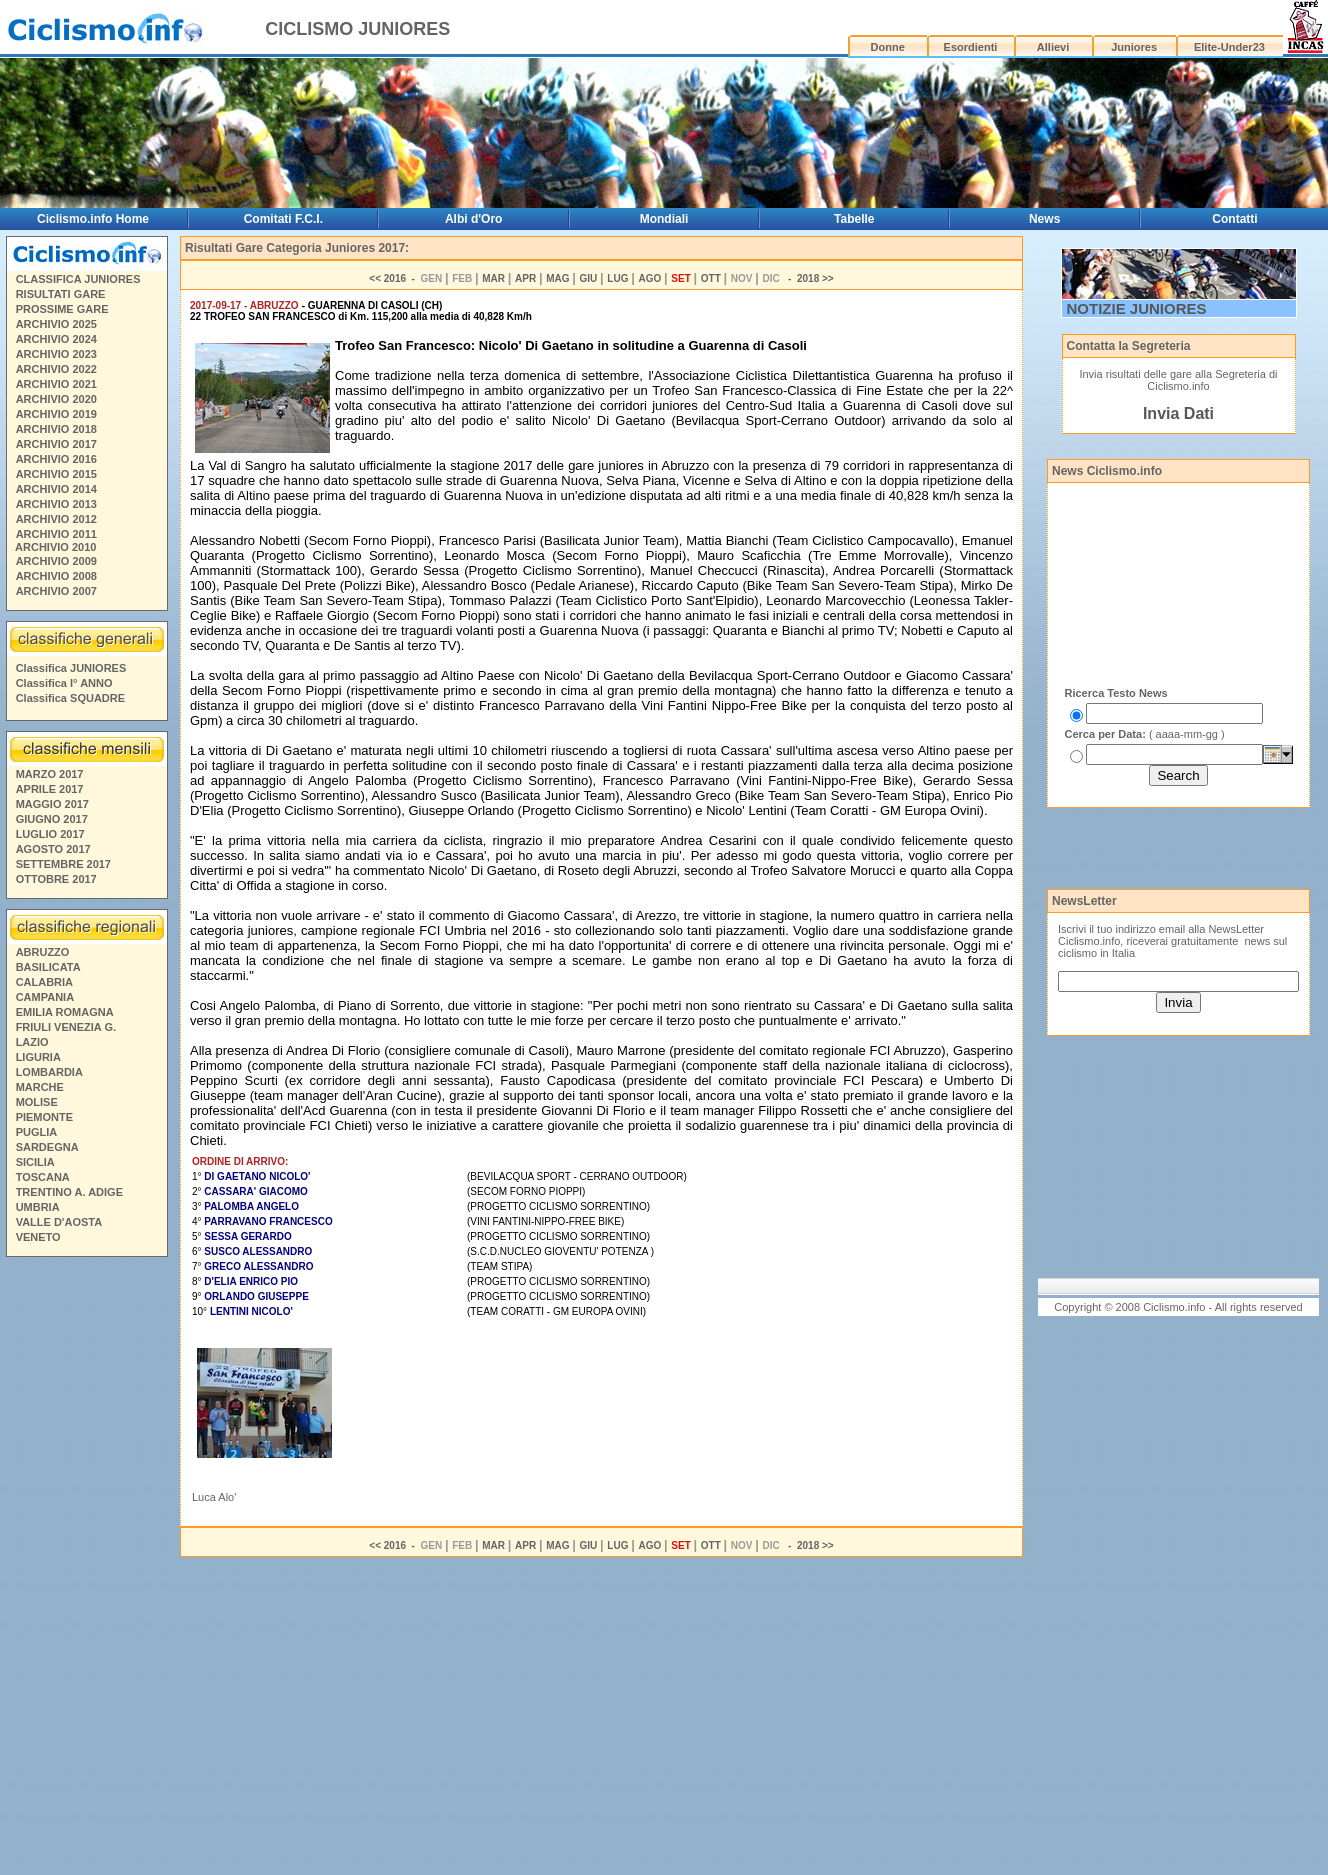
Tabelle (854, 219)
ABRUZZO (43, 952)
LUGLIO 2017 (50, 834)
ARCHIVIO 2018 (56, 429)
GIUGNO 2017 (52, 819)
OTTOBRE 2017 (56, 879)
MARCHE (40, 1087)
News (1044, 219)
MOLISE (37, 1102)
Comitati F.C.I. (283, 219)
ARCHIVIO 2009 (56, 561)
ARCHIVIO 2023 (56, 354)
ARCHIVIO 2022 (56, 369)
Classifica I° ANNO (64, 683)
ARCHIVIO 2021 (56, 384)
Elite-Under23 (1229, 47)
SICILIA (35, 1162)
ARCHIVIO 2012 (56, 519)
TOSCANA (43, 1177)
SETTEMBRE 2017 (63, 864)
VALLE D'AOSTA (59, 1222)
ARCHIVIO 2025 (56, 324)
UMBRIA (38, 1207)
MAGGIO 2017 (52, 804)
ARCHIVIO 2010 (55, 547)
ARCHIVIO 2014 (56, 489)
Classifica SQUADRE (70, 698)
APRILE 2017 (50, 789)
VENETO (38, 1237)
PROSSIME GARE (62, 309)
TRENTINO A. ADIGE (69, 1192)
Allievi (1053, 47)
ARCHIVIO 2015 (56, 474)
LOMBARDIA (49, 1072)
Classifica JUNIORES (71, 668)
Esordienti (971, 47)
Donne (888, 47)
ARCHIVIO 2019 (56, 414)
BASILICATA (48, 967)
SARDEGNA (47, 1147)
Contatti (1234, 219)
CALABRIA (44, 982)
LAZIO (32, 1042)
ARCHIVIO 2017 (56, 444)
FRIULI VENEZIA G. (66, 1027)
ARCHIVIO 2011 (56, 534)
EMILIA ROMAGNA (65, 1012)
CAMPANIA (45, 997)
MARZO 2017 (50, 774)
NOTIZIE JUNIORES (1137, 308)
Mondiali (664, 219)
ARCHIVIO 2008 (56, 576)
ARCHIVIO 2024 (56, 339)
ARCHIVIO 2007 (56, 591)
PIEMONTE (44, 1117)
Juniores (1134, 47)
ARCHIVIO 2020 (56, 399)
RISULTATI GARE (61, 294)
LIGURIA (38, 1057)
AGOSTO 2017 (53, 849)
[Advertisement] (86, 1569)
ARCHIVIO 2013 (56, 504)
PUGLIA (37, 1132)
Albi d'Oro (474, 219)
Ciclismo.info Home (93, 219)
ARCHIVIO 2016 (56, 459)
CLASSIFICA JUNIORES (78, 279)
